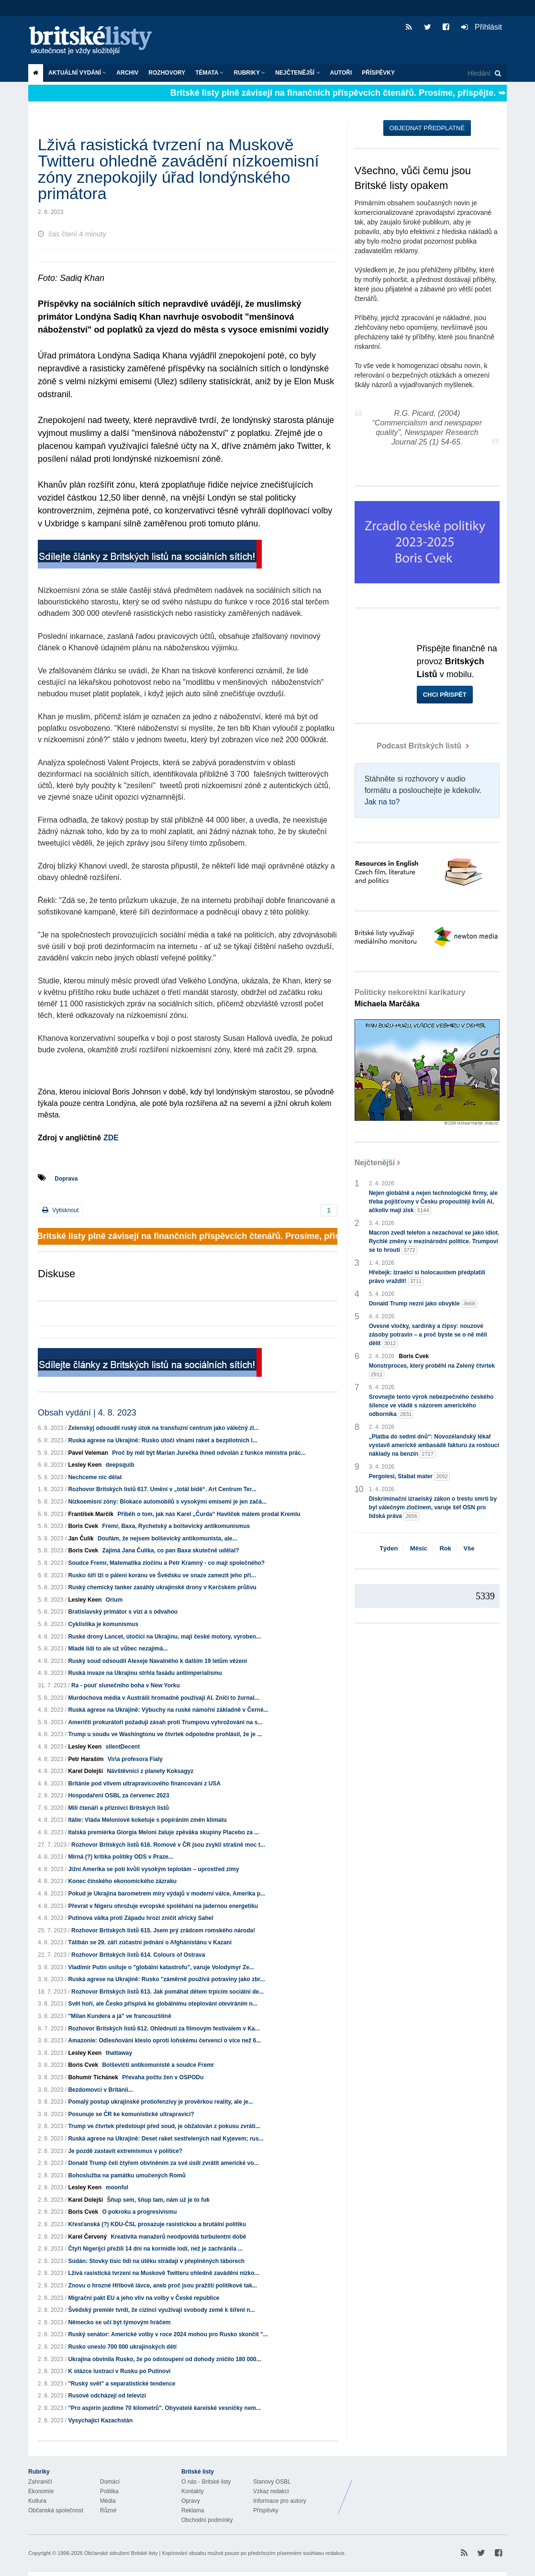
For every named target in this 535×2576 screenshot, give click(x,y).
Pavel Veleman (88, 1453)
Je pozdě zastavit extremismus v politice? (125, 2151)
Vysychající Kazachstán (100, 2420)
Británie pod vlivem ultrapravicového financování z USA (144, 1783)
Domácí (110, 2481)
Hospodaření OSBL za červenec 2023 (118, 1795)
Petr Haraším (85, 1759)
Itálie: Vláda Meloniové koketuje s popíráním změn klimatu (147, 1820)
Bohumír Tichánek (93, 2077)
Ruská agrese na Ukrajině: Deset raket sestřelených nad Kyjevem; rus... (165, 2138)
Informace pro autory (279, 2501)
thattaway (119, 2053)
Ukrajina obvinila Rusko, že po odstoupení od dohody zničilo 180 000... (164, 2359)
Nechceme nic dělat (95, 1477)
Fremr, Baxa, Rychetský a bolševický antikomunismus (176, 1526)
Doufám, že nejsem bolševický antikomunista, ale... (167, 1538)
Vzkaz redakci (271, 2491)
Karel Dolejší (85, 1771)
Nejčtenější (297, 72)
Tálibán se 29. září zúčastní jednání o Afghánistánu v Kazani (150, 1942)
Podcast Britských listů (409, 746)
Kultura (37, 2501)
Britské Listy (431, 2489)
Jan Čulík (80, 1538)
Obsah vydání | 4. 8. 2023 (87, 1412)
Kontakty (192, 2491)
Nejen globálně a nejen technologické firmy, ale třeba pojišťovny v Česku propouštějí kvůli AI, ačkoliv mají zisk (433, 1202)
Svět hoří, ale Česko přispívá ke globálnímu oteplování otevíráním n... (162, 2003)
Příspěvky (378, 72)
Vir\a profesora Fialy (135, 1759)
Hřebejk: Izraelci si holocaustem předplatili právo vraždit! (427, 1277)
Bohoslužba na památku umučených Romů (126, 2175)
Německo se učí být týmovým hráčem (119, 2322)
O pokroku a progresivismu (139, 2211)
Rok (445, 1548)
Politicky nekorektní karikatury (410, 998)
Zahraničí (40, 2481)
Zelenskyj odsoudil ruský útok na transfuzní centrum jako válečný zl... (163, 1428)
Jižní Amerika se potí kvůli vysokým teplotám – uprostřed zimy (153, 1869)
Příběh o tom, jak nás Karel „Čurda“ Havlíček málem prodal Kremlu (208, 1514)
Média (108, 2501)
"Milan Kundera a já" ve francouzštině (119, 2016)
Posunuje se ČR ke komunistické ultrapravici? (131, 2114)
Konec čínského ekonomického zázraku (122, 1881)
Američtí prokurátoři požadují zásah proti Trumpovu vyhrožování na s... (165, 1722)
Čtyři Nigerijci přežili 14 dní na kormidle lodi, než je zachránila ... (155, 2248)
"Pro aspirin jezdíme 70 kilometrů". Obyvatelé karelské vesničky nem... (164, 2408)
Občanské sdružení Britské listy (120, 2553)
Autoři (341, 72)
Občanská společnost (55, 2510)
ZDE (111, 1138)
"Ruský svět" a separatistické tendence (121, 2383)
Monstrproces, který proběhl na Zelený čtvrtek (432, 1370)
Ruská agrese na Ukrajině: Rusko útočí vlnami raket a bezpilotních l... (162, 1440)
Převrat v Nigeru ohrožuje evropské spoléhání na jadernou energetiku (163, 1906)
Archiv (127, 72)
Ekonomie (41, 2491)
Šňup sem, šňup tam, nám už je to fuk (158, 2200)
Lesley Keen (84, 1464)
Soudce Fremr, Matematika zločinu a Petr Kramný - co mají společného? (166, 1563)
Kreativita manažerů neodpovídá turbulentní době (178, 2236)
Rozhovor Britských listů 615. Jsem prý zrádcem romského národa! (163, 1930)
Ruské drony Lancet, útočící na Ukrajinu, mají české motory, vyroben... (164, 1636)
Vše (468, 1548)
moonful (117, 2187)
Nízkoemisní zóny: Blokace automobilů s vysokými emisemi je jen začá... (167, 1501)
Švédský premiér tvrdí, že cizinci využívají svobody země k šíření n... (161, 2310)
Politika (109, 2491)
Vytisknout (60, 1210)
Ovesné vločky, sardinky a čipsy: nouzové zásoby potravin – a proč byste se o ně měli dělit (428, 1335)
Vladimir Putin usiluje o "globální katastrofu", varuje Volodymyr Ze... (161, 1967)
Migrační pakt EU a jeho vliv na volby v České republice (143, 2298)
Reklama (192, 2510)
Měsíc (418, 1548)
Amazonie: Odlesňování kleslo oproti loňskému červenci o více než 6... (164, 2040)
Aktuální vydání (77, 72)
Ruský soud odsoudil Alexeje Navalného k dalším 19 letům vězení (157, 1661)
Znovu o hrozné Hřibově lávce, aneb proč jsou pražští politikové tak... (162, 2285)
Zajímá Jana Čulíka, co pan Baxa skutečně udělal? (170, 1550)
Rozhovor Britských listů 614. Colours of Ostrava (138, 1955)
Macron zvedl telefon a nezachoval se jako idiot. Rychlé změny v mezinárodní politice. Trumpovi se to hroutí (434, 1241)
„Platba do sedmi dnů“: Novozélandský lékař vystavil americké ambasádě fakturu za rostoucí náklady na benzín (434, 1445)
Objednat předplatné (427, 128)
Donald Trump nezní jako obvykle (423, 1304)
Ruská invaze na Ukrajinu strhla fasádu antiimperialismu (145, 1673)
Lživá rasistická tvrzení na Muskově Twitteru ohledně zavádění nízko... (163, 2273)
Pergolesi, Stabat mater (409, 1476)
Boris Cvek (83, 1526)
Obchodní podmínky (207, 2520)
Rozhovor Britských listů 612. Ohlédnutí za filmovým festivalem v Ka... (163, 2028)
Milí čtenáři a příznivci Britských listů (118, 1808)
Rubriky (249, 72)
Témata (209, 72)
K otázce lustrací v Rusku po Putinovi (119, 2371)
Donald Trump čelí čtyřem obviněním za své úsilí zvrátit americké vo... (163, 2163)
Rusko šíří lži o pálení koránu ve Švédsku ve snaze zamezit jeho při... (162, 1575)
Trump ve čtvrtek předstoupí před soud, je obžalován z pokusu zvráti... (164, 2126)
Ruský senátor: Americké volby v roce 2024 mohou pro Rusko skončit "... (168, 2334)
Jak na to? (382, 802)
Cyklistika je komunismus (103, 1624)
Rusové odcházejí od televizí (107, 2395)
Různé (108, 2510)
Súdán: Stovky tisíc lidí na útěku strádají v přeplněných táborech (156, 2261)
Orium (114, 1599)
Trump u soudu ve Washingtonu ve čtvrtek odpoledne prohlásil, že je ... (165, 1734)
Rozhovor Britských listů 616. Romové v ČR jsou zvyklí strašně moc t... (168, 1844)
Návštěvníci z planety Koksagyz (150, 1771)
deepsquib (120, 1464)
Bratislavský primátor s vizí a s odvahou (123, 1611)
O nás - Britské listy (206, 2481)
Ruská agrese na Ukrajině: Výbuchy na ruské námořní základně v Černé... (168, 1709)
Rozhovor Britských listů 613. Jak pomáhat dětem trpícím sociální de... (167, 1991)
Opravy (190, 2501)
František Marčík (90, 1514)
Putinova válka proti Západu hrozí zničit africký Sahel (140, 1918)
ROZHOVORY (166, 72)
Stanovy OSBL (272, 2481)
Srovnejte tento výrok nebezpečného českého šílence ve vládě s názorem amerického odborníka (431, 1406)
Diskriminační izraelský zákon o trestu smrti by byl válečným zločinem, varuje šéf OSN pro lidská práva (433, 1507)
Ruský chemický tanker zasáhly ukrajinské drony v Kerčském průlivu (162, 1587)
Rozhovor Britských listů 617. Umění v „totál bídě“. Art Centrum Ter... (162, 1489)
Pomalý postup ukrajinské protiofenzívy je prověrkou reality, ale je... (160, 2101)
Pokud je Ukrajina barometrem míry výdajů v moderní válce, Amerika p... (166, 1893)
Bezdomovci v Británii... (100, 2089)
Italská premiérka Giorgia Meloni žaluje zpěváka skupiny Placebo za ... (163, 1832)
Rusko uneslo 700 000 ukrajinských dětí (122, 2346)
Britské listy (95, 41)
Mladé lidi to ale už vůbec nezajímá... (117, 1648)
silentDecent (123, 1746)
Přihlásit (481, 27)
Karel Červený (87, 2236)
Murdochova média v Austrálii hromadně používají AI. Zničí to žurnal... (163, 1698)
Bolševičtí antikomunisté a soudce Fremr (158, 2065)
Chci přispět (445, 694)
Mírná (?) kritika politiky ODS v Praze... (120, 1856)
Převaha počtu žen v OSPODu (162, 2077)
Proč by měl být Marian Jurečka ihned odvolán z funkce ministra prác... (209, 1453)
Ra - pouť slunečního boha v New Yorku (125, 1685)
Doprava (66, 1178)
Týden (388, 1548)
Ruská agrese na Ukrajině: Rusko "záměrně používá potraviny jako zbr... (166, 1979)
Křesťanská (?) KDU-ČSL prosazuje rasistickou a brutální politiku (157, 2224)
